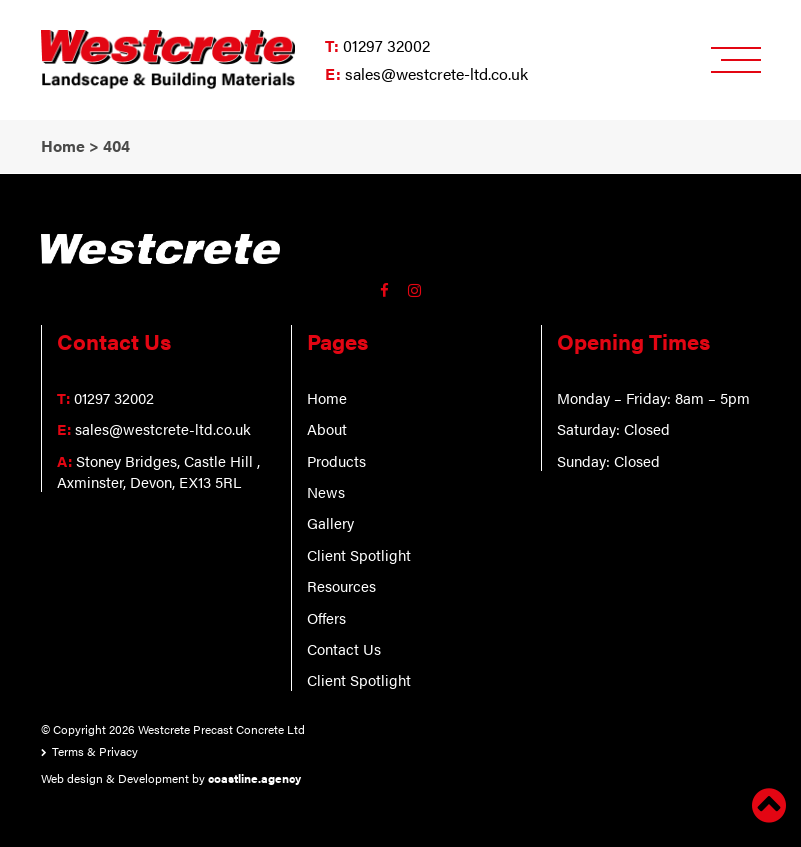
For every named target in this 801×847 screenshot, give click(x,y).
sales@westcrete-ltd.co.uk (436, 73)
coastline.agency (254, 778)
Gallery (330, 522)
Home (327, 397)
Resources (341, 585)
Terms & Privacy (95, 751)
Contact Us (344, 648)
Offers (326, 617)
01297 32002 (386, 45)
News (326, 491)
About (327, 428)
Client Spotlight (359, 554)
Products (336, 460)
